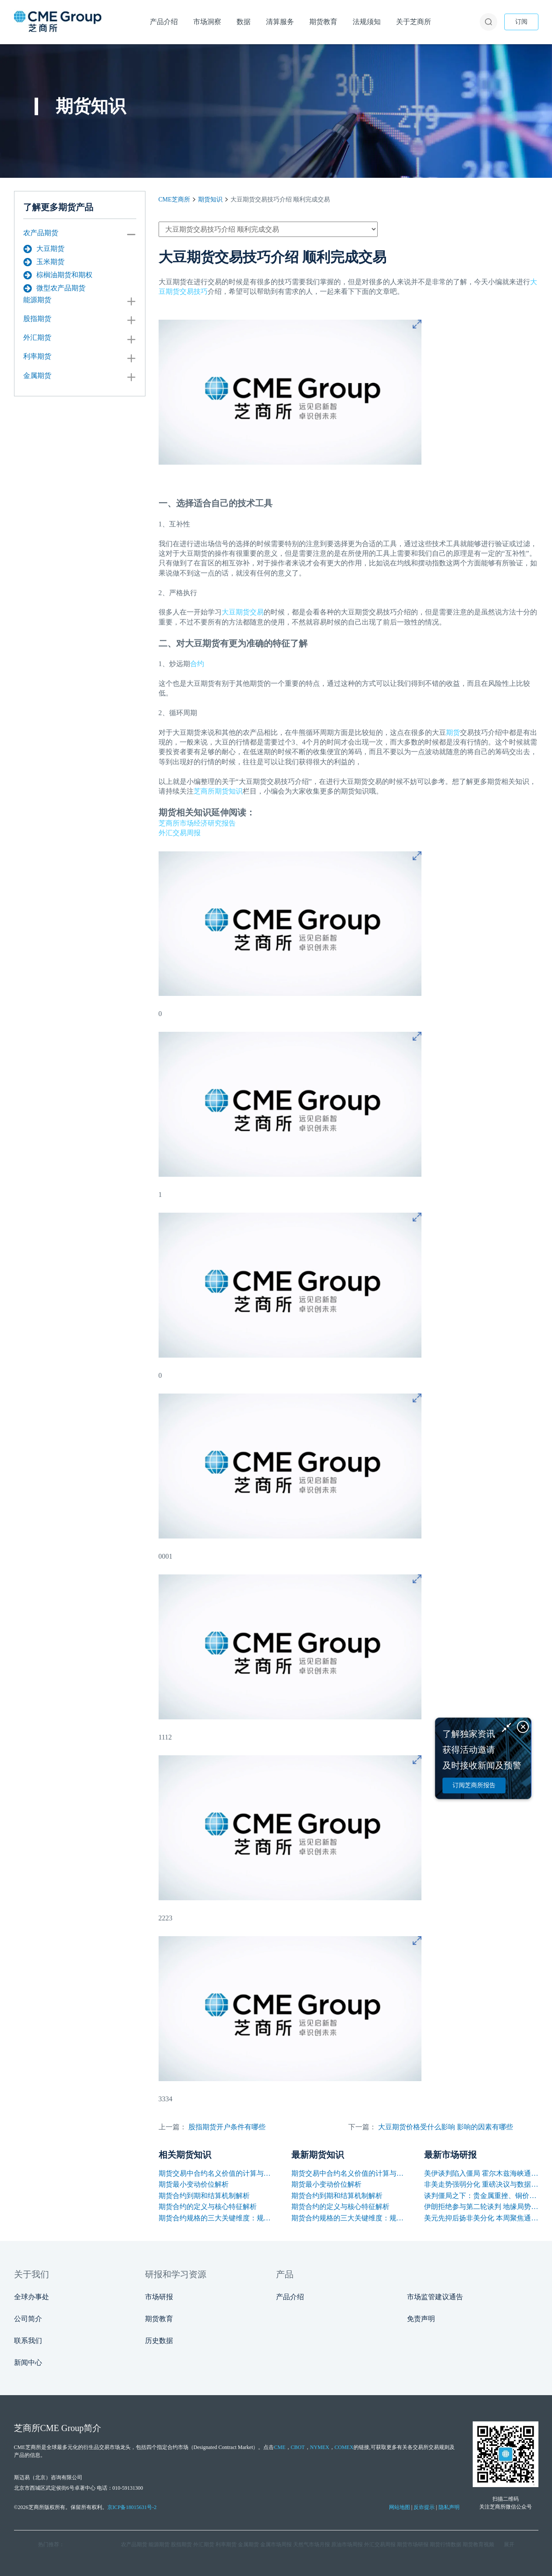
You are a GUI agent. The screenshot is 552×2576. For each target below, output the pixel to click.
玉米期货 (43, 262)
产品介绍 (290, 2297)
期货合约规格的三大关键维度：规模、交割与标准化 (215, 2218)
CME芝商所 (174, 199)
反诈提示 (424, 2507)
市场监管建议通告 (435, 2297)
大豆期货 (43, 248)
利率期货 (37, 356)
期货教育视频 (478, 2544)
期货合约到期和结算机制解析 (204, 2195)
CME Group (62, 2428)
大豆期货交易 (243, 612)
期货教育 (159, 2318)
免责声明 (421, 2318)
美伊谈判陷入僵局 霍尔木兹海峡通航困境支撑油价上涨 (481, 2173)
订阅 (521, 21)
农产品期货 (40, 232)
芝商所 (204, 791)
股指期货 (37, 318)
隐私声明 (449, 2507)
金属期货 (37, 375)
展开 (509, 2544)
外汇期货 (37, 337)
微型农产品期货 (54, 288)
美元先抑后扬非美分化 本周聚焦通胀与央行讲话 (481, 2218)
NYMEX (319, 2447)
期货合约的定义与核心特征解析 (208, 2206)
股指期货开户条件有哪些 (226, 2127)
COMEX (344, 2447)
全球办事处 (31, 2297)
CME (279, 2447)
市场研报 (159, 2297)
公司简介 (28, 2318)
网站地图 (399, 2507)
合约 (197, 663)
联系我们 (28, 2340)
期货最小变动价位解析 (194, 2184)
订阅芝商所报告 (474, 1785)
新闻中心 (28, 2362)
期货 (453, 732)
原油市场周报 (347, 2544)
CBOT (298, 2447)
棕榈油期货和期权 (57, 275)
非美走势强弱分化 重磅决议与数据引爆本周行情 (481, 2184)
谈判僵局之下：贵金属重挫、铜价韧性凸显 (481, 2195)
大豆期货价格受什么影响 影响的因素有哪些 (445, 2127)
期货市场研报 (412, 2544)
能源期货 (37, 299)
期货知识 (210, 199)
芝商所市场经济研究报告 (197, 823)
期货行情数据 (445, 2544)
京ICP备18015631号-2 (132, 2507)
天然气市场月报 (311, 2544)
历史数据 (159, 2340)
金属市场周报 (276, 2544)
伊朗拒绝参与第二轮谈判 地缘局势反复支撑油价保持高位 (481, 2206)
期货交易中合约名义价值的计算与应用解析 (215, 2173)
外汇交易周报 (180, 832)
